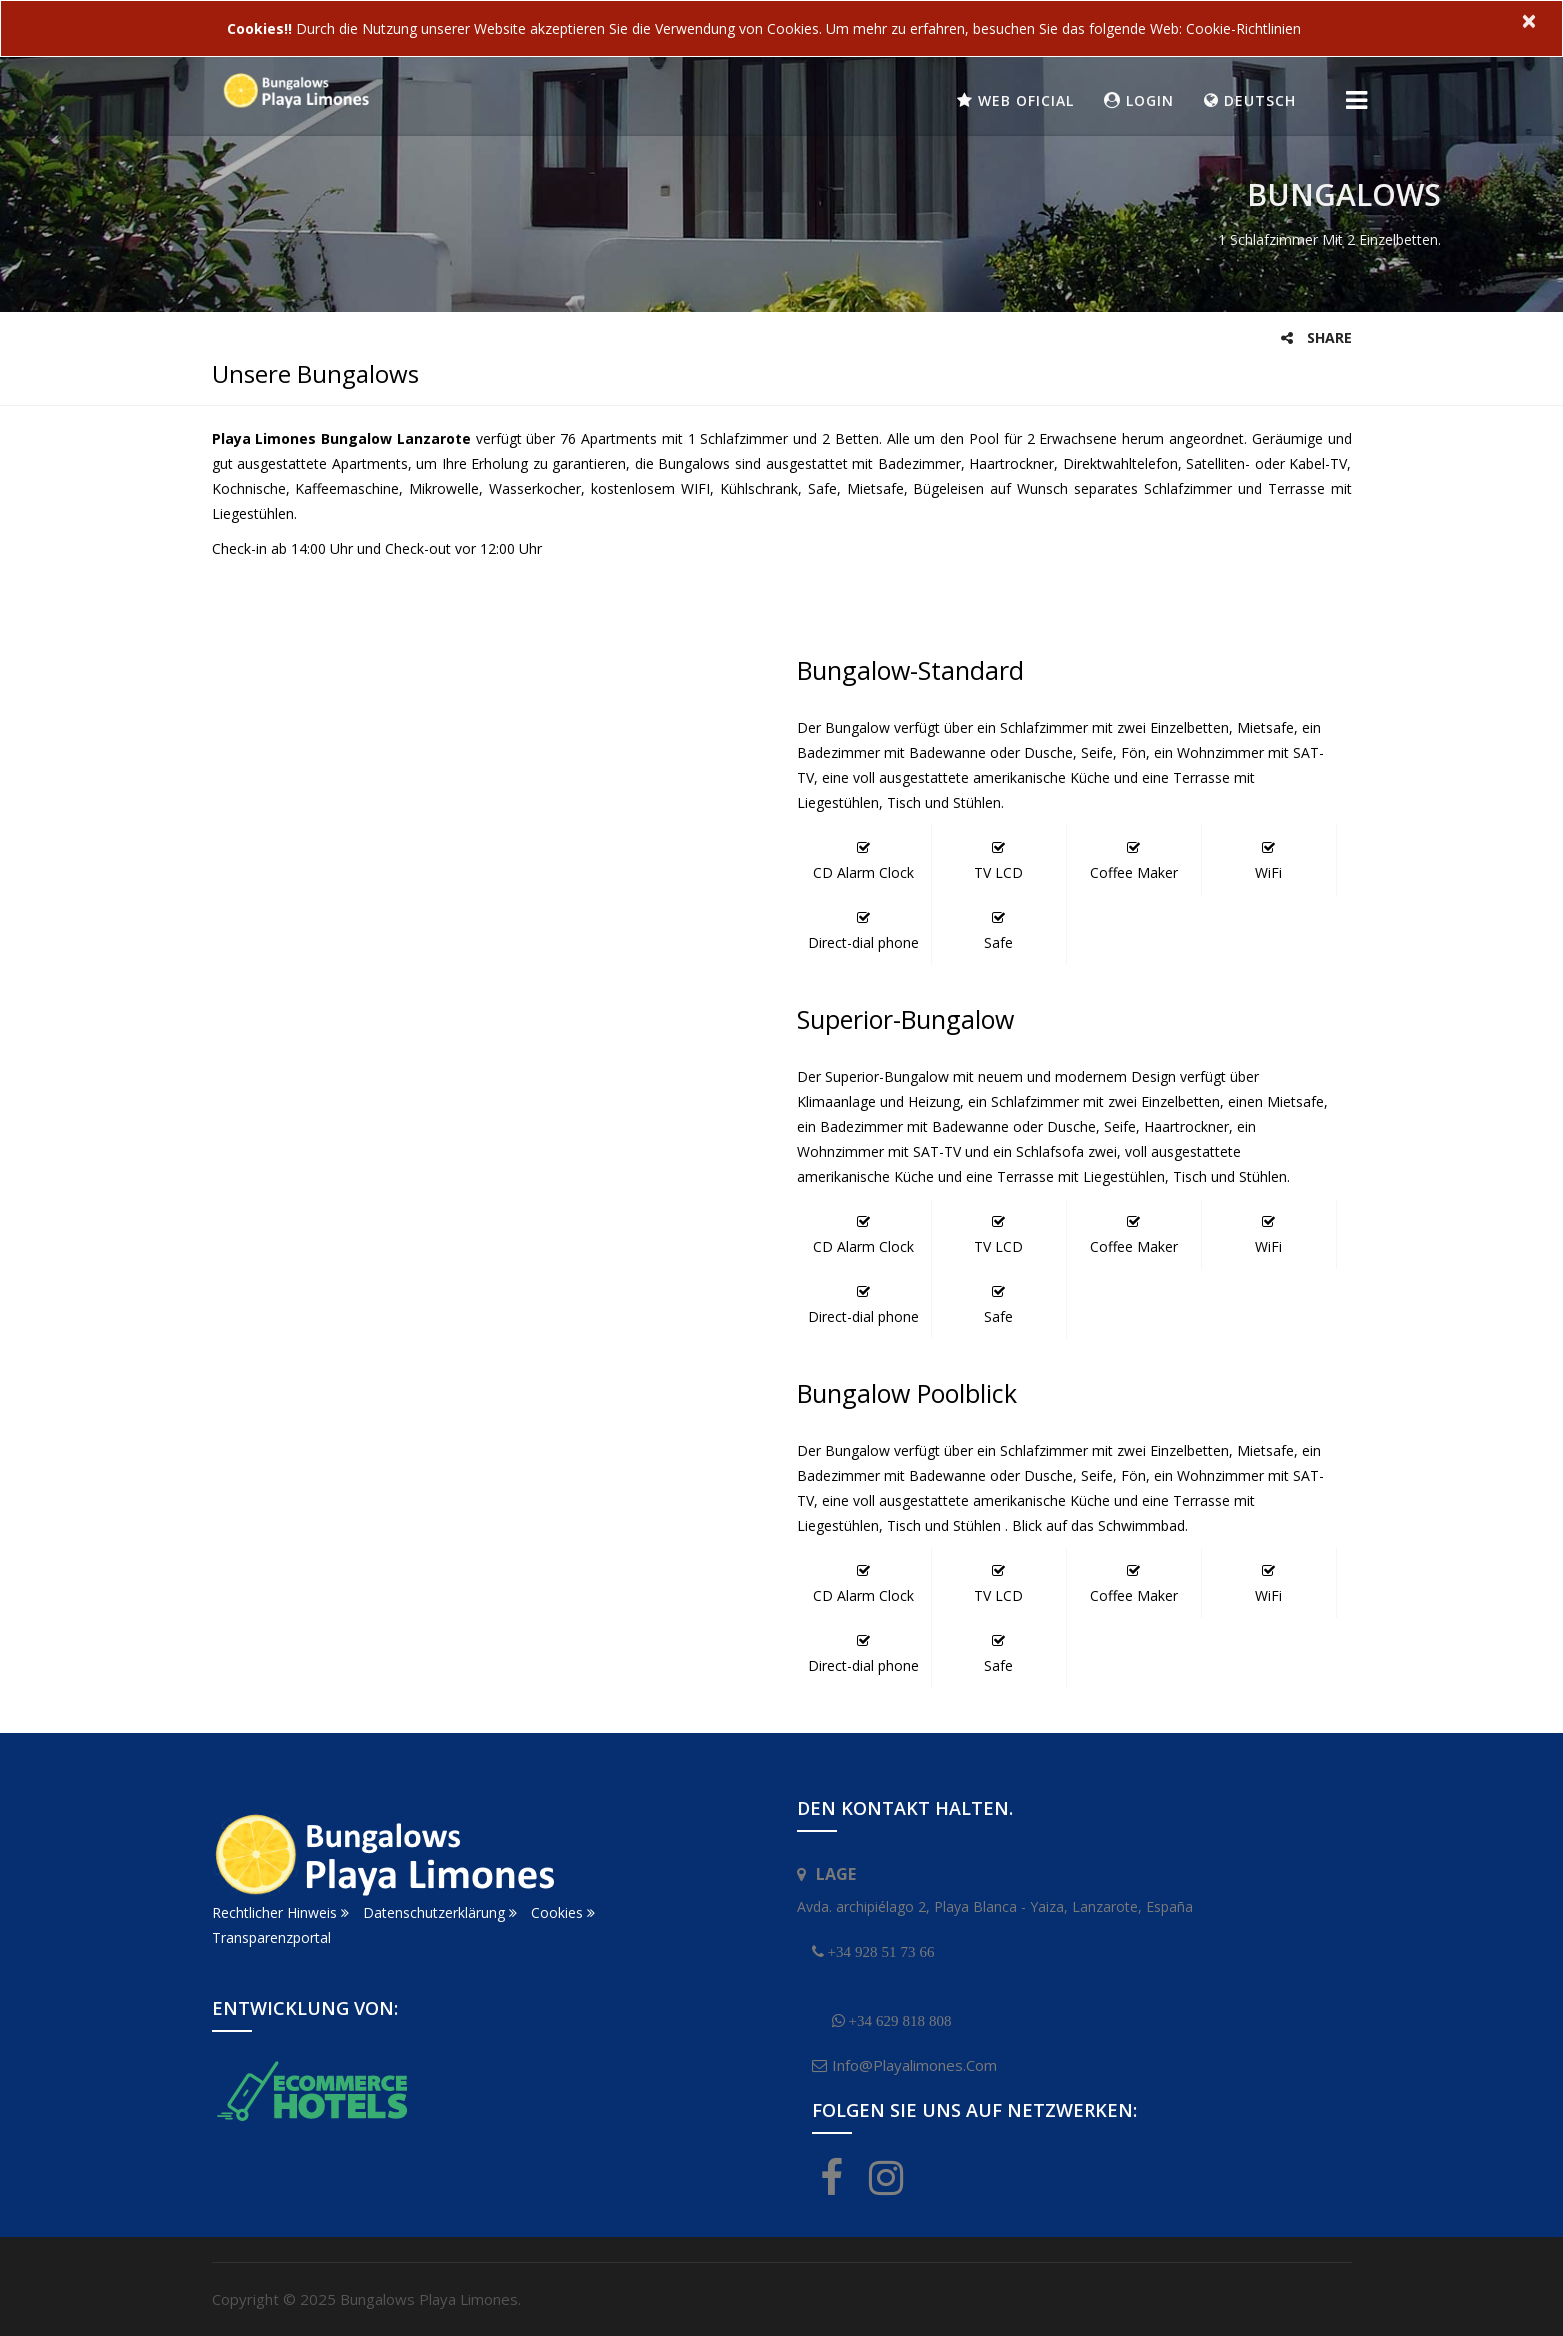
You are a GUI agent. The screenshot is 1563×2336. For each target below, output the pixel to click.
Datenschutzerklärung (440, 1912)
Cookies (563, 1912)
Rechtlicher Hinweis (280, 1912)
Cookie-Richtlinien (1243, 28)
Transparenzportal (271, 1937)
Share (1316, 337)
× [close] (1529, 20)
